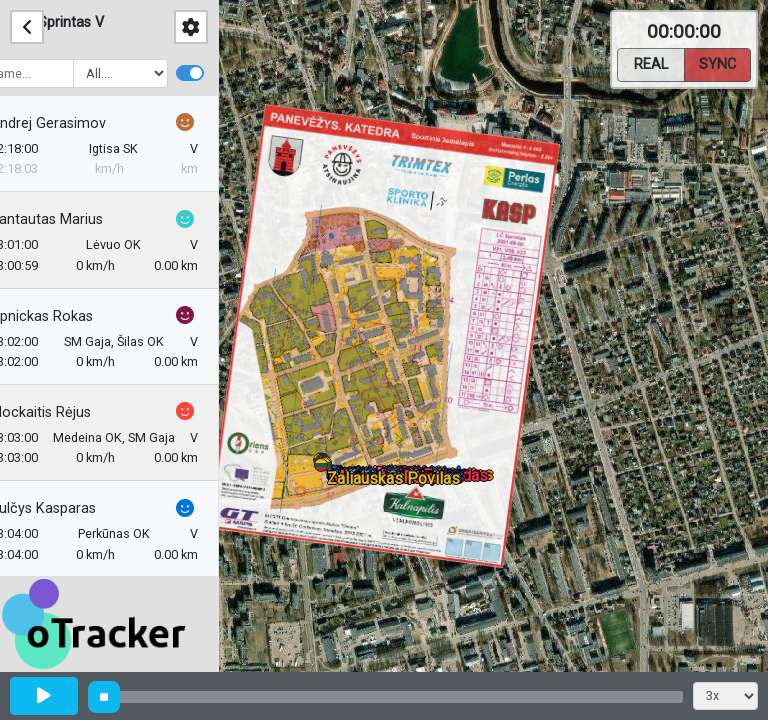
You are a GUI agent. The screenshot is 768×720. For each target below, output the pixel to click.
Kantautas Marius (76, 219)
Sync (717, 63)
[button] (324, 468)
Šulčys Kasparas (73, 508)
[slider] (104, 697)
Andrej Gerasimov (78, 123)
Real (651, 63)
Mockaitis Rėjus (70, 412)
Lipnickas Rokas (71, 316)
